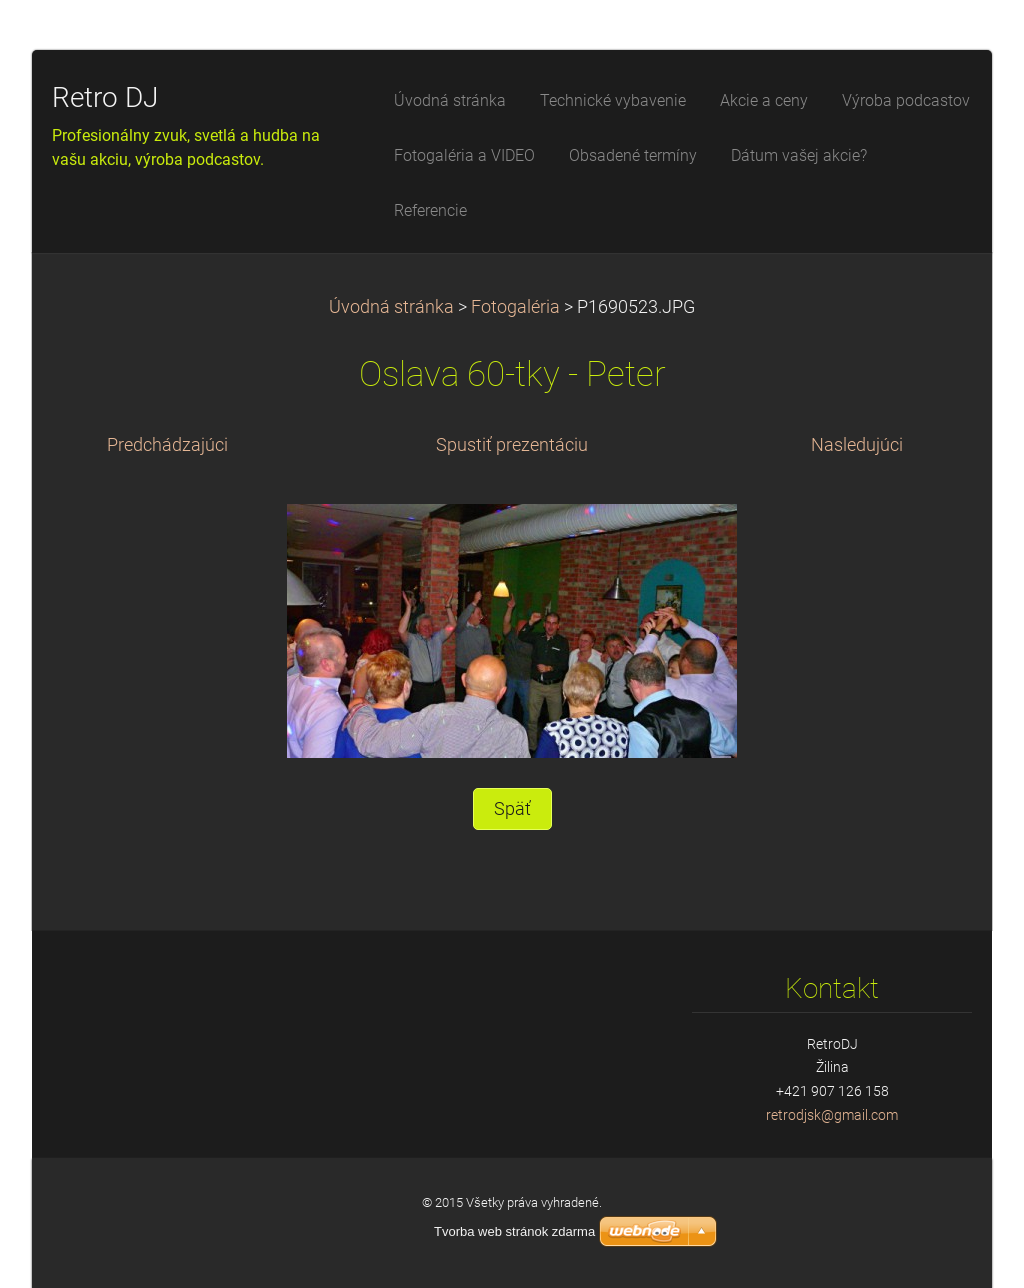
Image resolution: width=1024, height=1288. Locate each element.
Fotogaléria (515, 307)
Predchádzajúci (167, 445)
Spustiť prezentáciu (512, 445)
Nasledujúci (857, 445)
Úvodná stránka (391, 307)
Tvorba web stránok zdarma (514, 1231)
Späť (512, 809)
